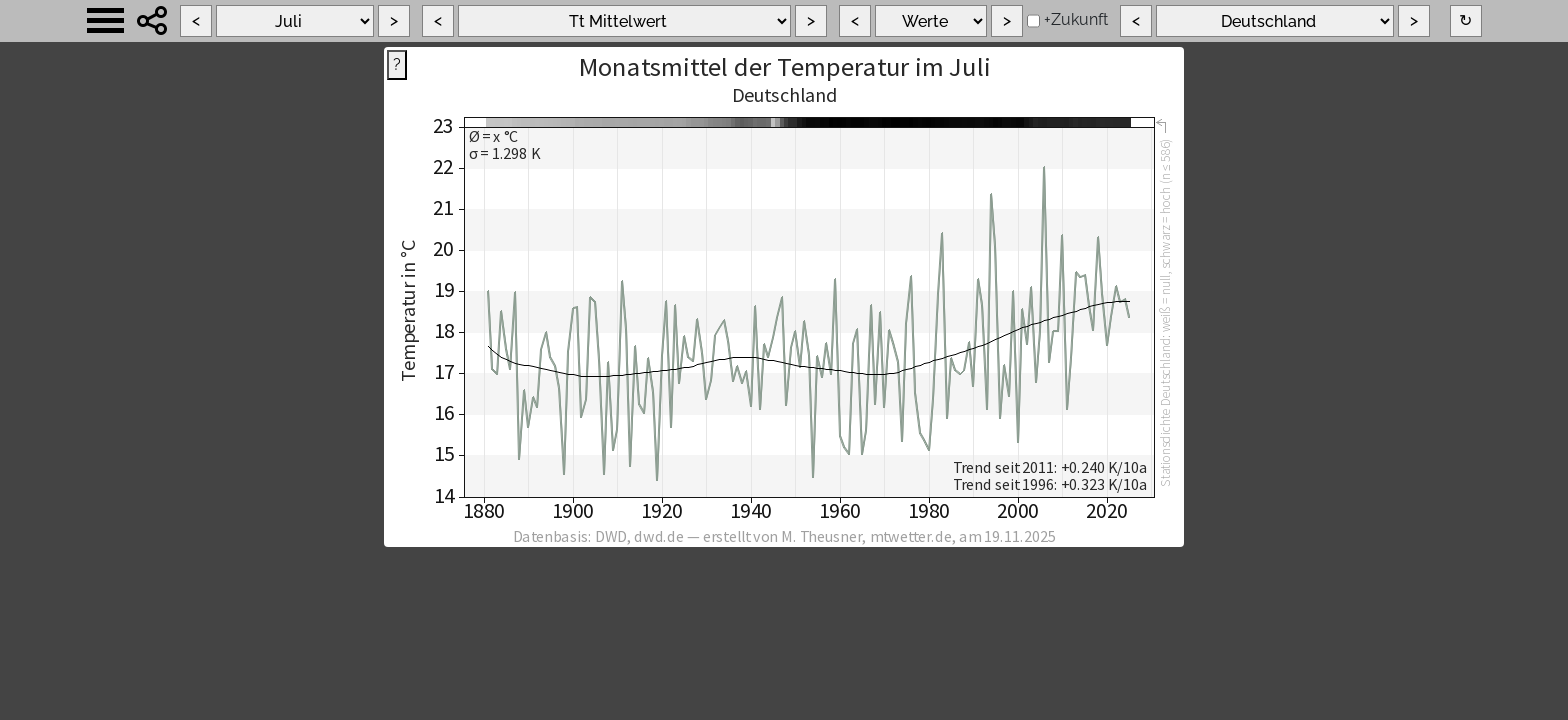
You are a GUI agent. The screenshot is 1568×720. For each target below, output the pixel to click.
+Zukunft (1076, 19)
